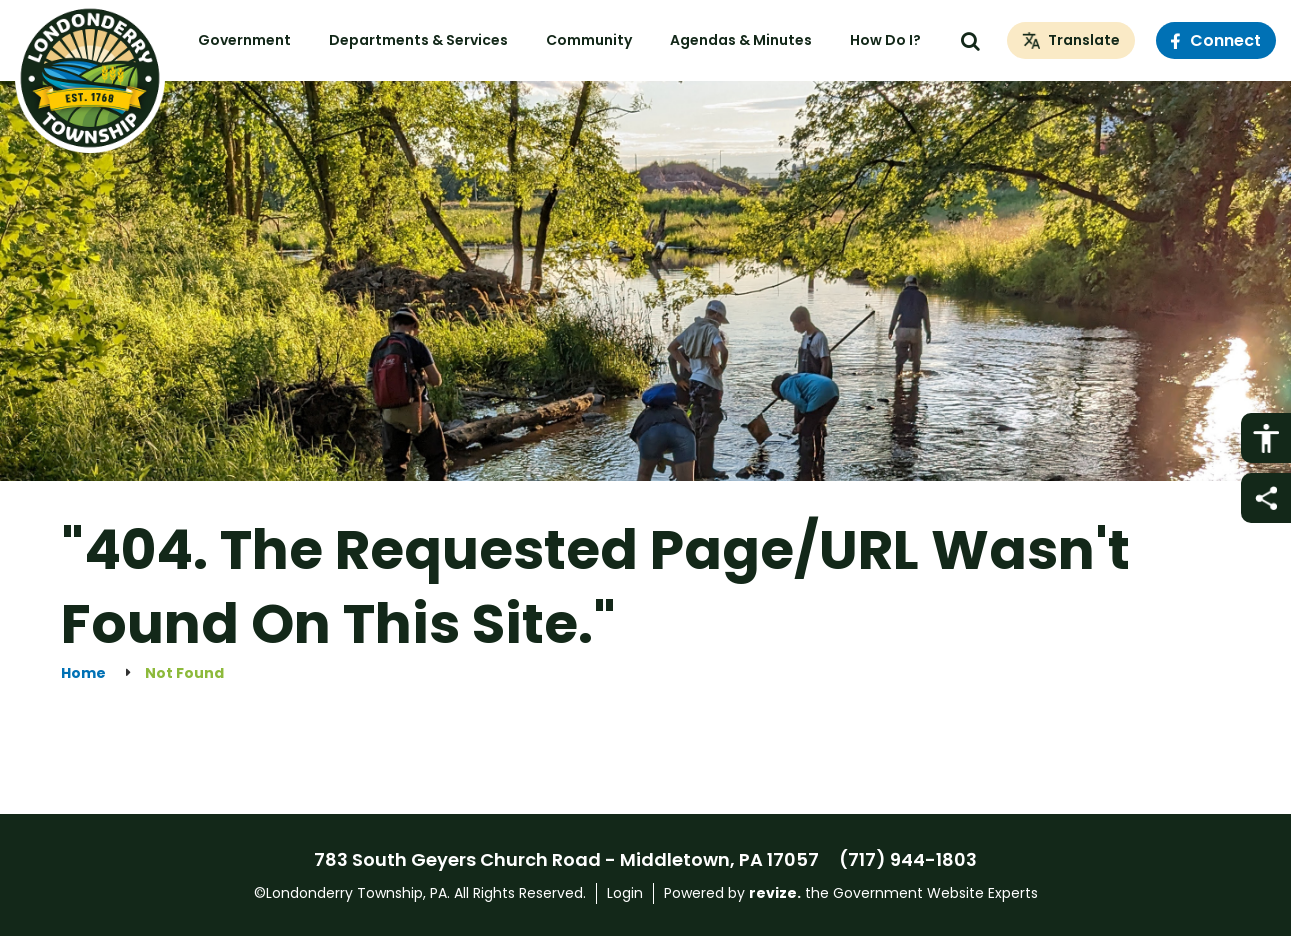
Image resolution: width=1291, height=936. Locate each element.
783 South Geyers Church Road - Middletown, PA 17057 (566, 859)
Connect (1216, 40)
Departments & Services (418, 40)
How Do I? (885, 40)
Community (589, 40)
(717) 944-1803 (908, 859)
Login (625, 893)
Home (83, 673)
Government (244, 40)
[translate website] (1071, 41)
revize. (775, 893)
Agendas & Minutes (741, 40)
